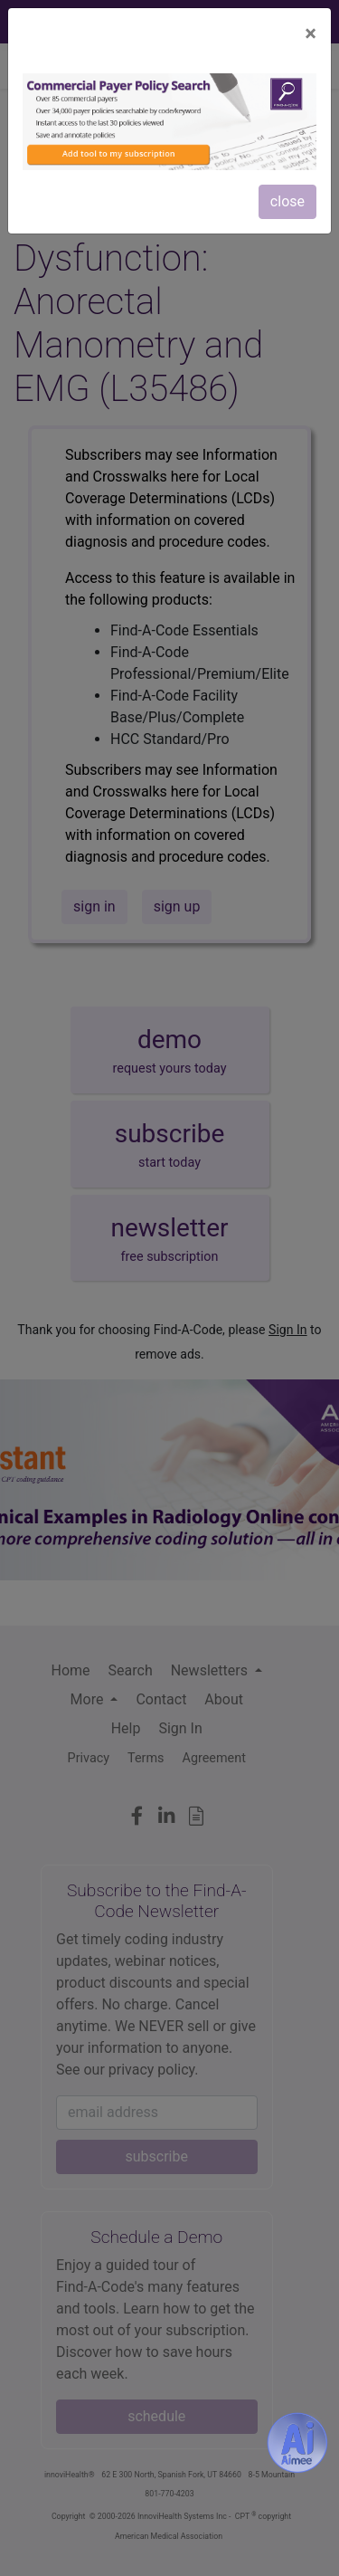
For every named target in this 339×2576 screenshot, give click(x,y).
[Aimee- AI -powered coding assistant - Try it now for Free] (297, 2442)
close (287, 201)
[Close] (310, 33)
